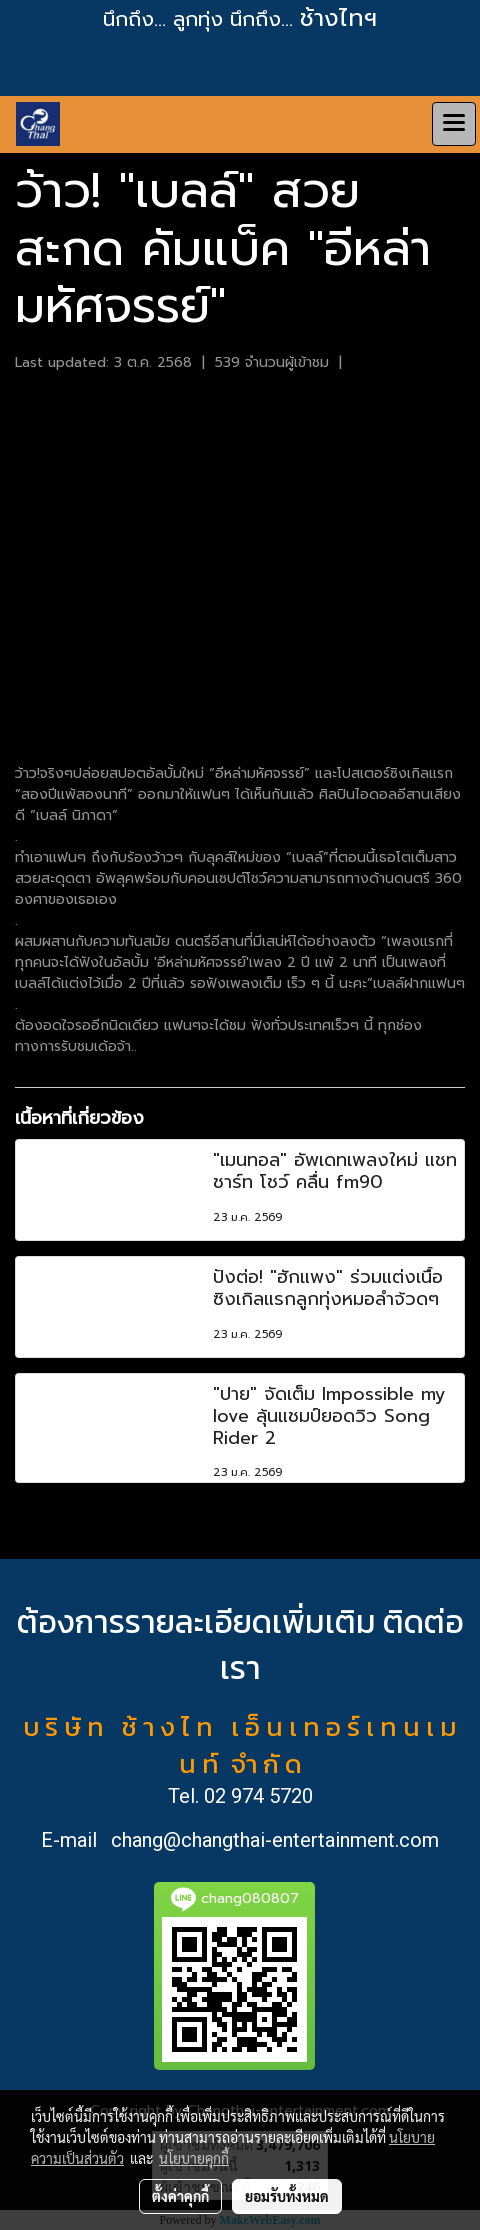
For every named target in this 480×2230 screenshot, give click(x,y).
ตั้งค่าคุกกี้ (180, 2196)
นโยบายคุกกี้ (194, 2158)
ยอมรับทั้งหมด (287, 2196)
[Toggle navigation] (454, 124)
